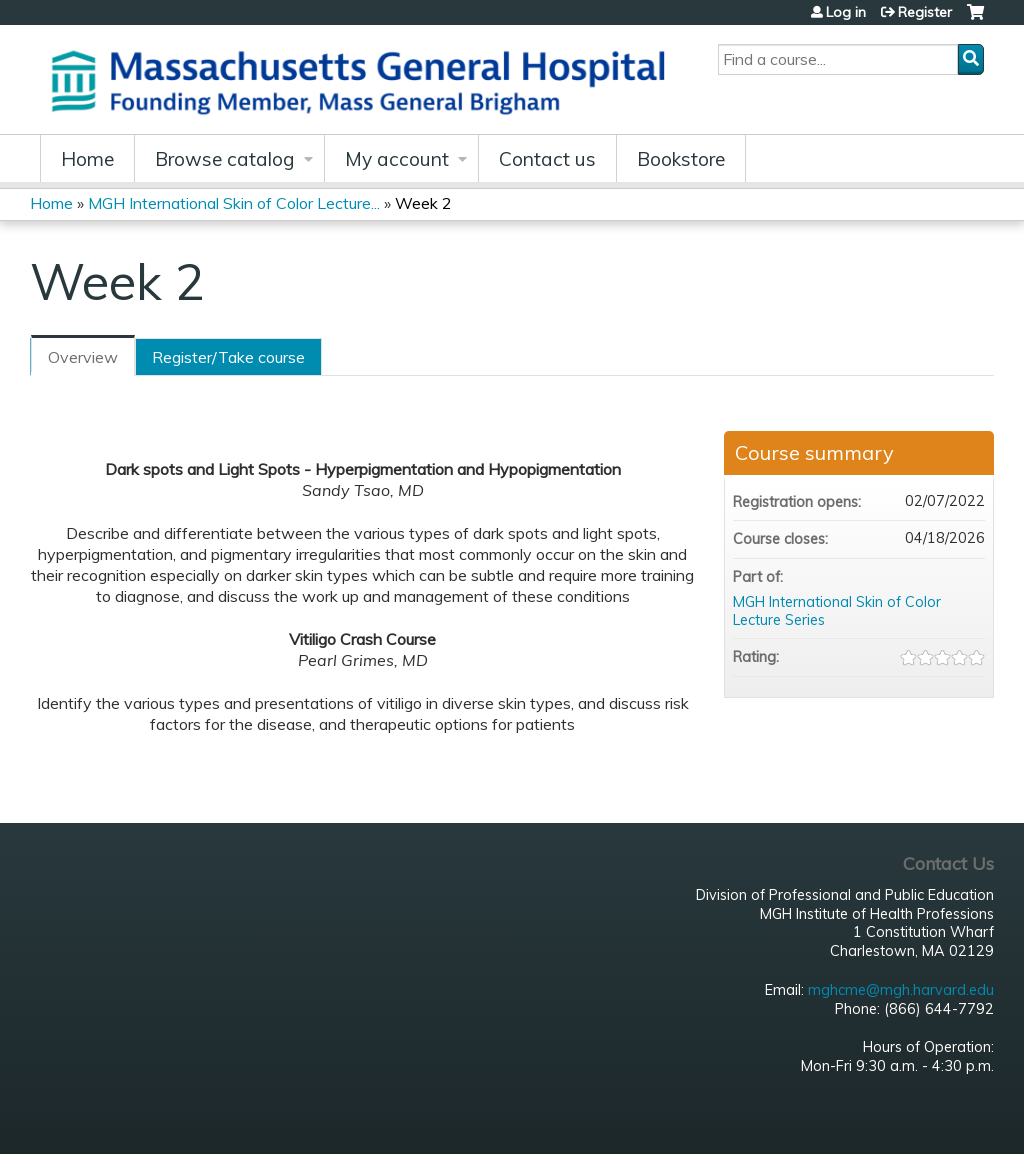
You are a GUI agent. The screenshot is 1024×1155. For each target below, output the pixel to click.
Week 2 (423, 203)
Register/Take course (228, 357)
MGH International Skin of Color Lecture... (234, 203)
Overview (83, 357)
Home (87, 159)
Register (925, 12)
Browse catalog (225, 159)
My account (397, 159)
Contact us (547, 159)
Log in (846, 12)
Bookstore (681, 159)
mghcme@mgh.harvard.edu (901, 990)
